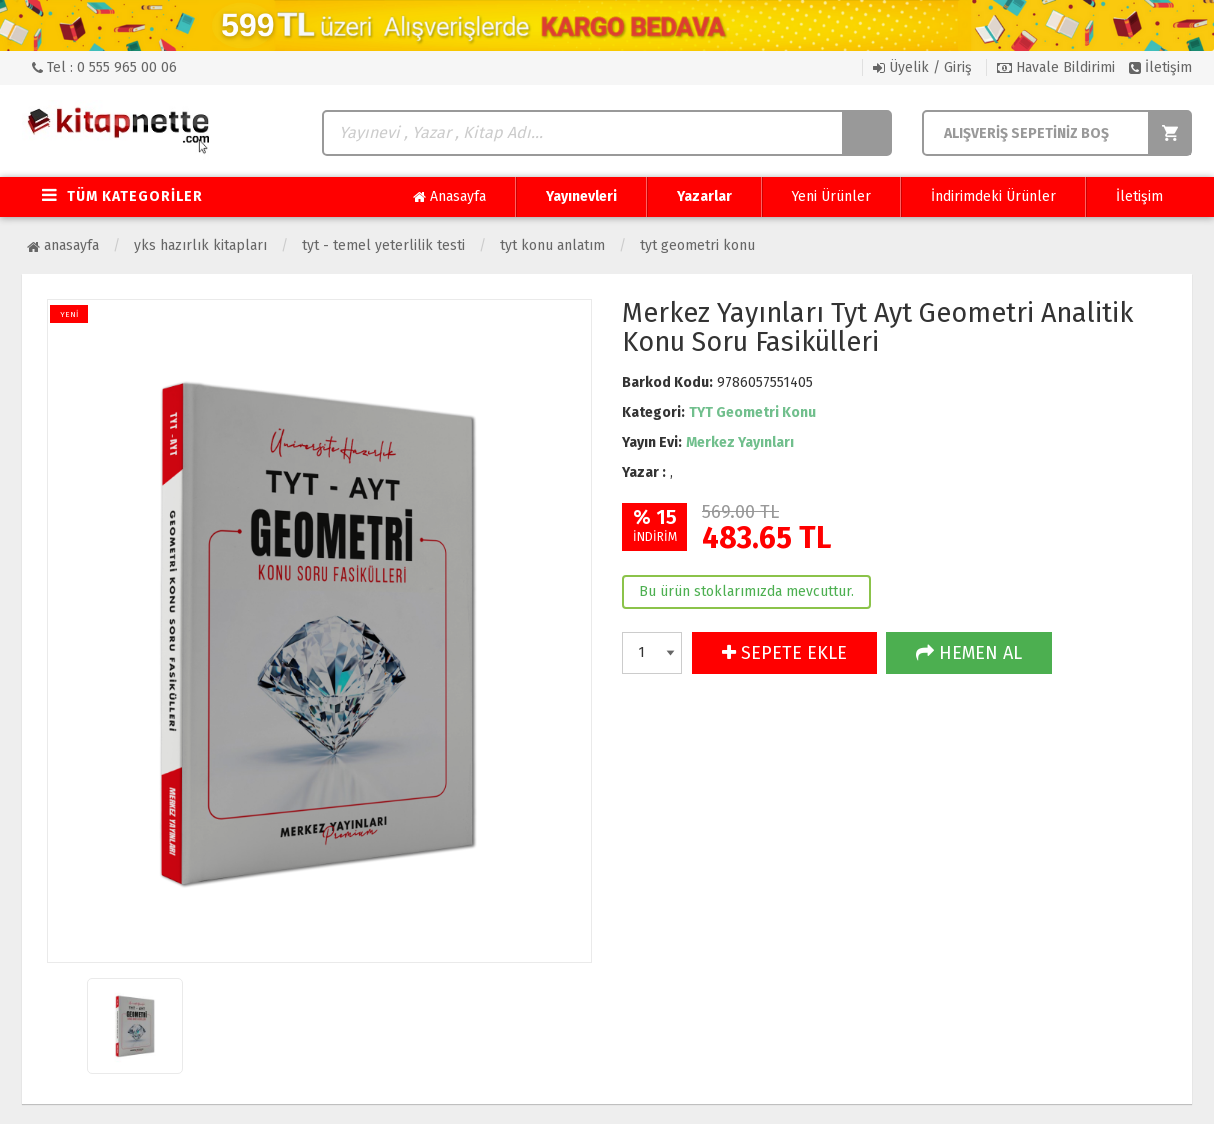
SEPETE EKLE (784, 653)
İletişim (1160, 67)
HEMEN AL (969, 653)
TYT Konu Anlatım (552, 245)
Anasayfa (449, 197)
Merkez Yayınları (740, 442)
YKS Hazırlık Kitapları (200, 245)
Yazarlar (704, 196)
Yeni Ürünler (831, 196)
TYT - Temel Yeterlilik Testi (383, 245)
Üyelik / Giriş (922, 67)
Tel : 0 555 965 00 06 (104, 67)
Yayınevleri (581, 196)
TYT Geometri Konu (697, 245)
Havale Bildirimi (1056, 67)
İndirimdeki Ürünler (993, 196)
